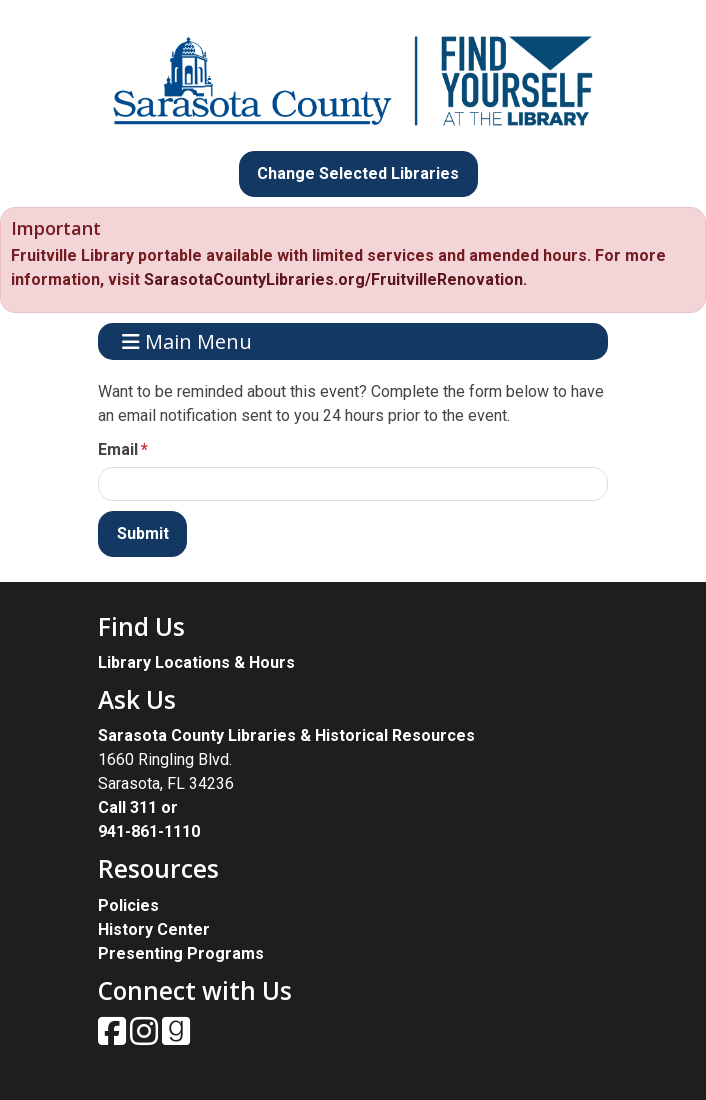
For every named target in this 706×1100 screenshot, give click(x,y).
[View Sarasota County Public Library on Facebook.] (114, 1037)
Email (118, 449)
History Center (154, 929)
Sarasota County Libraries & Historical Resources (286, 735)
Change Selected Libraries (358, 173)
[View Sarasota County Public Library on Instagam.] (146, 1037)
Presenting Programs (181, 953)
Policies (128, 905)
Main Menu (187, 341)
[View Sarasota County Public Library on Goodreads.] (176, 1037)
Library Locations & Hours (196, 662)
